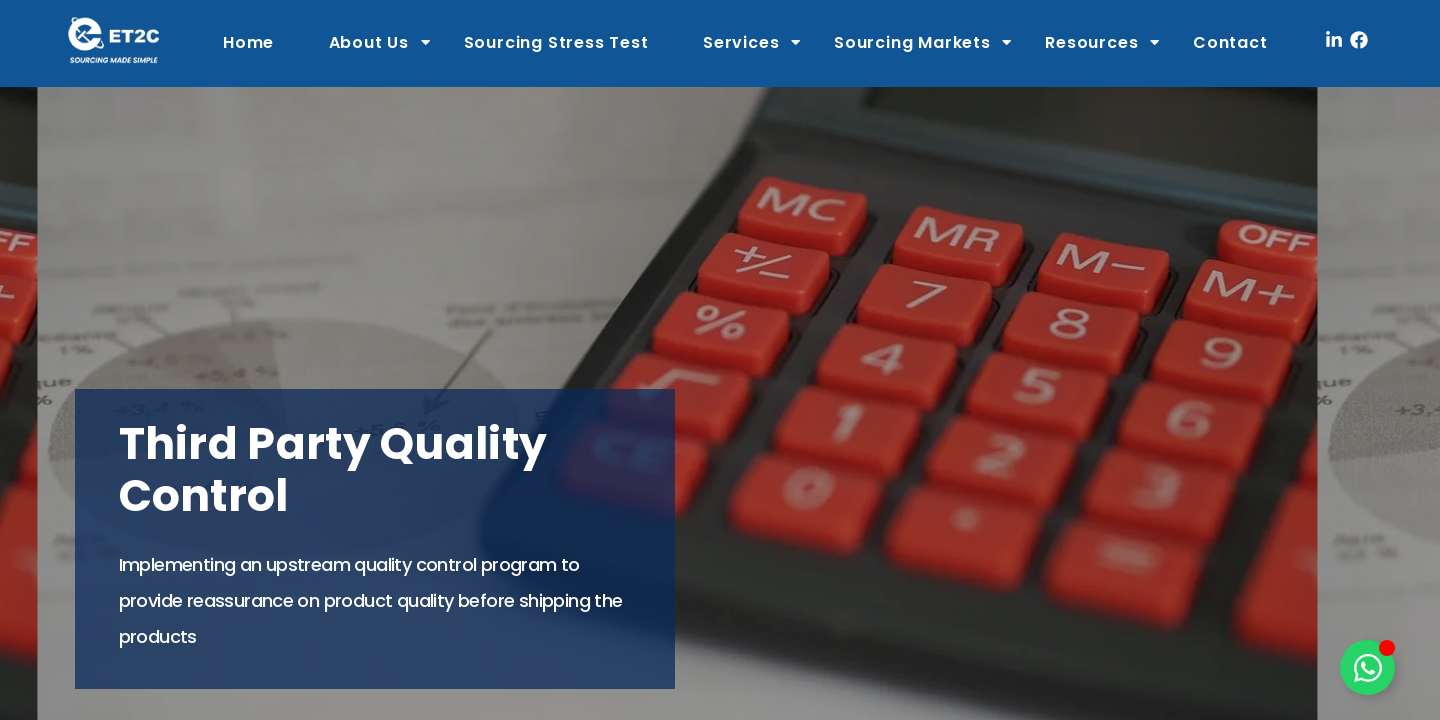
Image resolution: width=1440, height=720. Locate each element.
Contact (1230, 42)
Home (248, 42)
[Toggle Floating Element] (1367, 667)
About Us (369, 42)
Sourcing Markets (912, 42)
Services (741, 42)
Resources (1091, 42)
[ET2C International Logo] (113, 39)
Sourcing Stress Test (556, 42)
